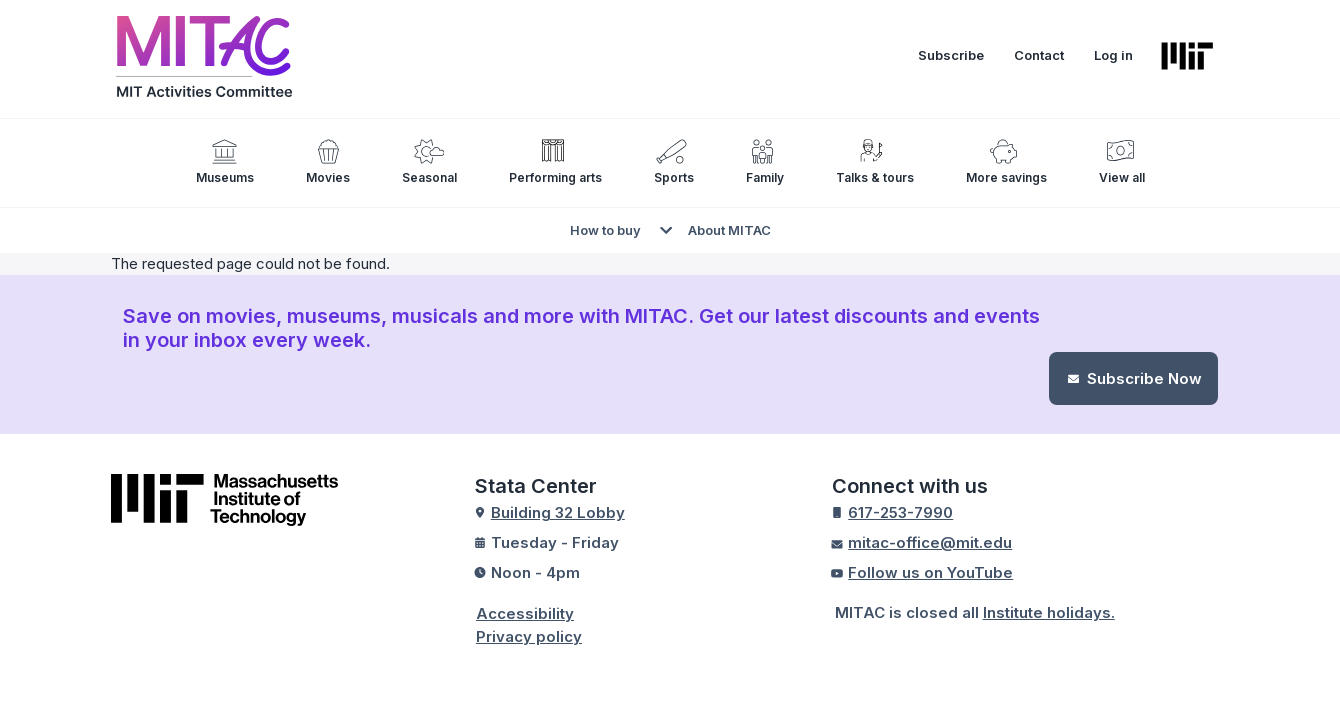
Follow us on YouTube (930, 571)
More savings (1006, 176)
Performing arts (555, 176)
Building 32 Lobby (558, 511)
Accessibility (525, 612)
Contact (1039, 54)
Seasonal (429, 176)
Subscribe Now (1144, 377)
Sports (674, 176)
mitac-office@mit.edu (930, 541)
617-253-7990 (900, 511)
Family (765, 176)
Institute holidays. (1049, 611)
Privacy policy (529, 635)
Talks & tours (875, 176)
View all (1122, 176)
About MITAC (729, 229)
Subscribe (951, 54)
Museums (225, 176)
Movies (328, 176)
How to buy (605, 229)
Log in (1113, 54)
